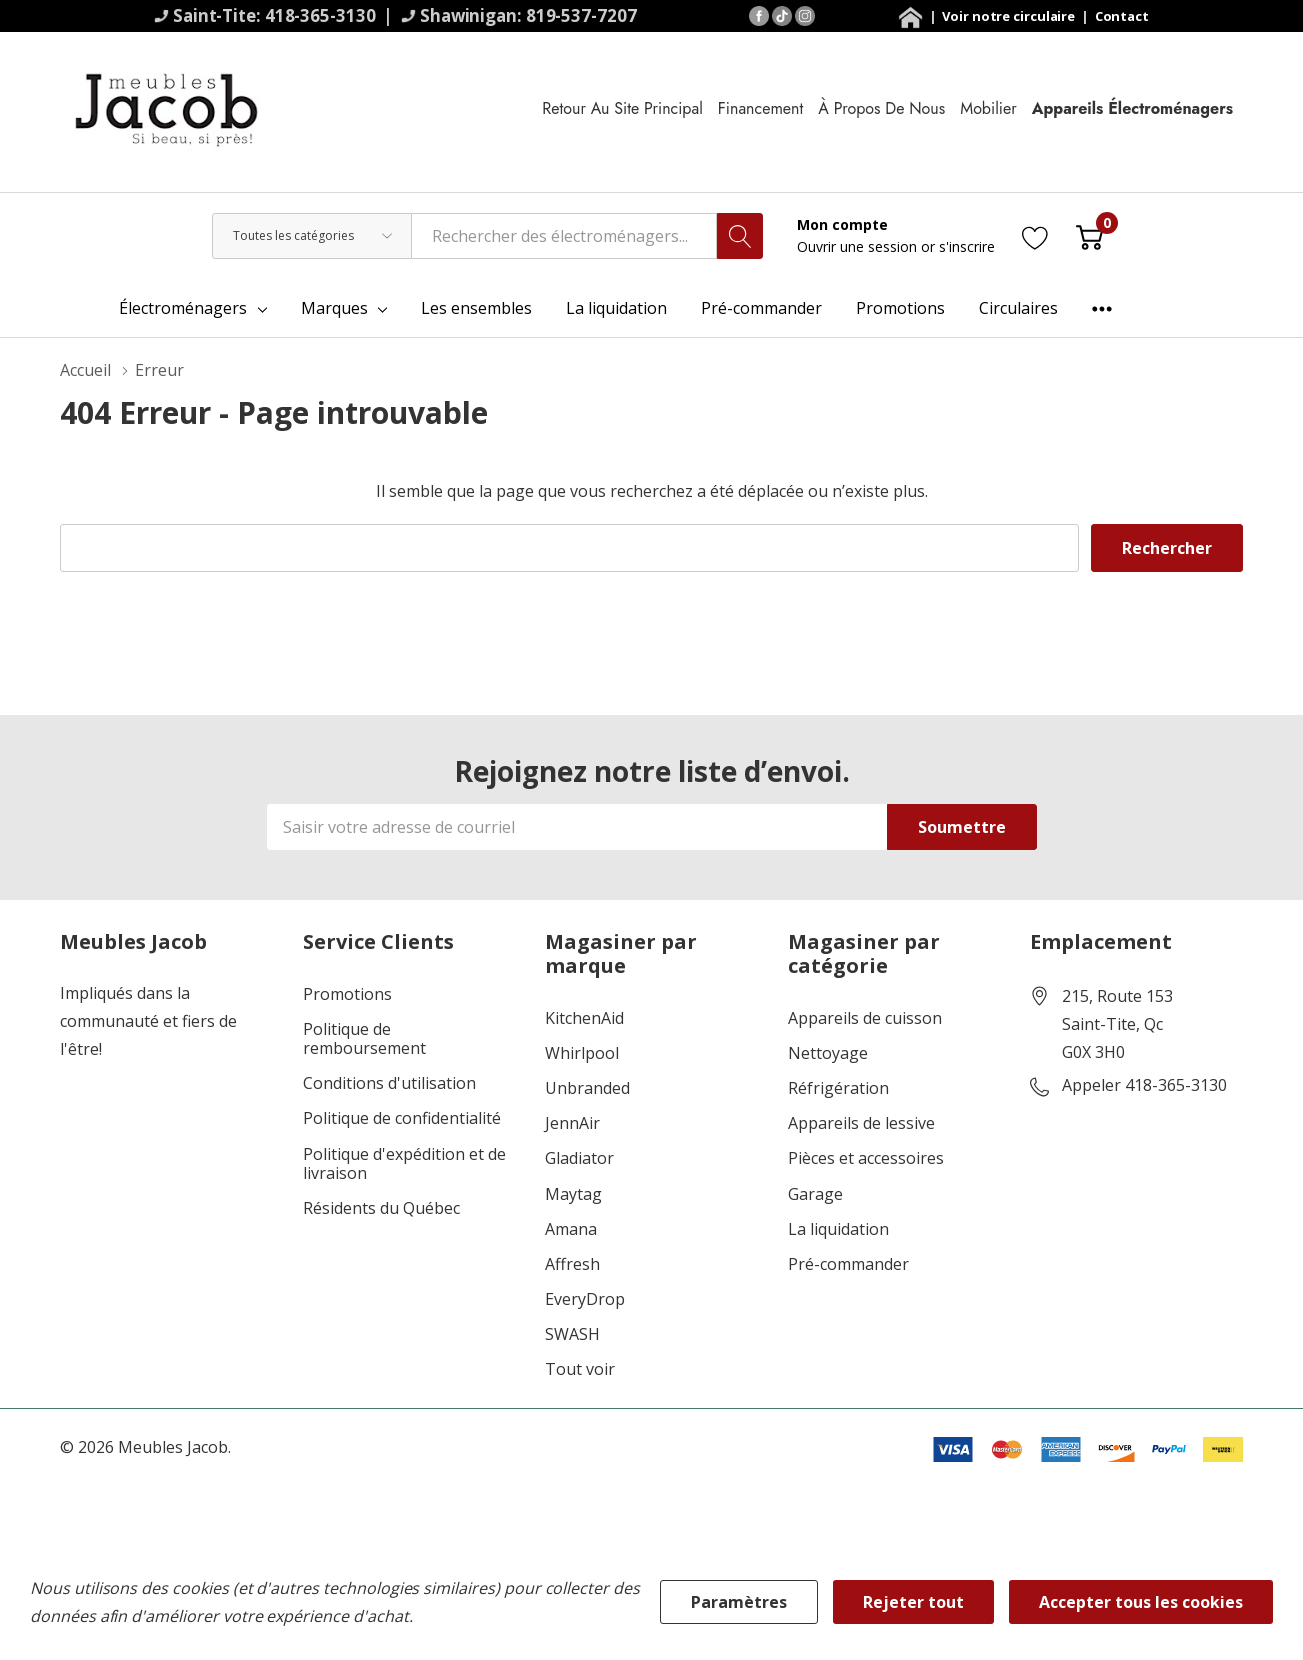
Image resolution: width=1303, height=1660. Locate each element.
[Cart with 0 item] (1089, 235)
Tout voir (580, 1369)
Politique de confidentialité (402, 1118)
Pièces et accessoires (866, 1158)
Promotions (347, 994)
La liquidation (838, 1229)
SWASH (572, 1334)
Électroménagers (183, 308)
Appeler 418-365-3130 (1144, 1086)
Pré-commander (848, 1264)
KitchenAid (584, 1018)
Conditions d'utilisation (389, 1083)
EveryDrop (585, 1299)
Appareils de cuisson (865, 1018)
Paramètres (739, 1602)
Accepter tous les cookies (1141, 1602)
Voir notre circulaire (1010, 16)
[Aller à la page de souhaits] (1035, 235)
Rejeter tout (913, 1602)
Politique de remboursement (364, 1039)
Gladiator (579, 1158)
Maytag (573, 1194)
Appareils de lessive (861, 1123)
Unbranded (587, 1088)
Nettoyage (828, 1053)
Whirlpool (582, 1053)
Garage (815, 1194)
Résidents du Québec (381, 1208)
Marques (334, 308)
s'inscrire (967, 246)
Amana (571, 1229)
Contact (1122, 16)
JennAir (572, 1123)
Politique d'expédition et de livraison (404, 1164)
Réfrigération (838, 1088)
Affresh (572, 1264)
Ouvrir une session (859, 246)
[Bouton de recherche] (740, 236)
